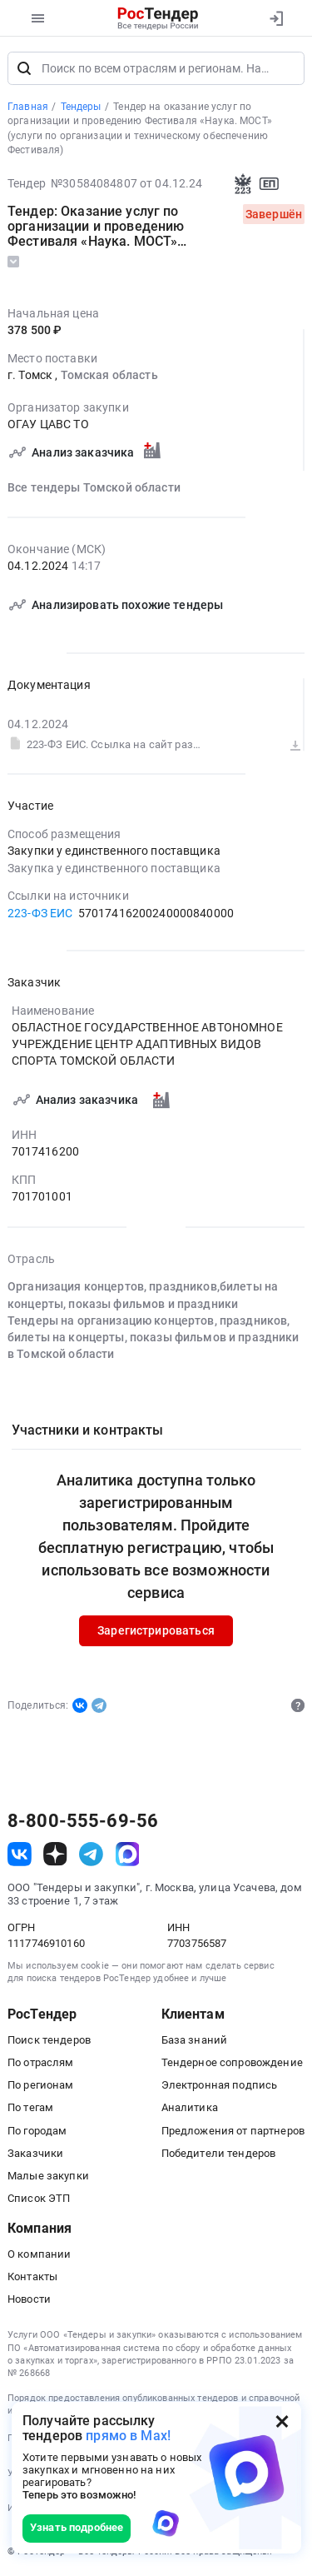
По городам (37, 2130)
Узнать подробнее (76, 2527)
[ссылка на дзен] (55, 1854)
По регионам (40, 2085)
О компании (39, 2254)
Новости (29, 2299)
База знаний (194, 2040)
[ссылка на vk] (19, 1854)
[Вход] (276, 18)
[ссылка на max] (128, 1854)
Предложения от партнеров (233, 2130)
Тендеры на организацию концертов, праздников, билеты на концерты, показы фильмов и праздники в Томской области (153, 1337)
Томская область (109, 375)
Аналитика (189, 2108)
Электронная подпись (219, 2085)
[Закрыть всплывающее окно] (282, 2421)
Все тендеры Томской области (94, 487)
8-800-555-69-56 (82, 1821)
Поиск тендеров (49, 2040)
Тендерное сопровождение (232, 2062)
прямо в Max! (128, 2436)
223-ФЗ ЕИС (39, 913)
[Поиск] (24, 68)
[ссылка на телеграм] (91, 1854)
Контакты (32, 2276)
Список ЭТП (38, 2198)
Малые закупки (48, 2175)
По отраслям (40, 2062)
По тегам (30, 2108)
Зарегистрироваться (156, 1631)
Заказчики (35, 2153)
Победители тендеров (218, 2153)
